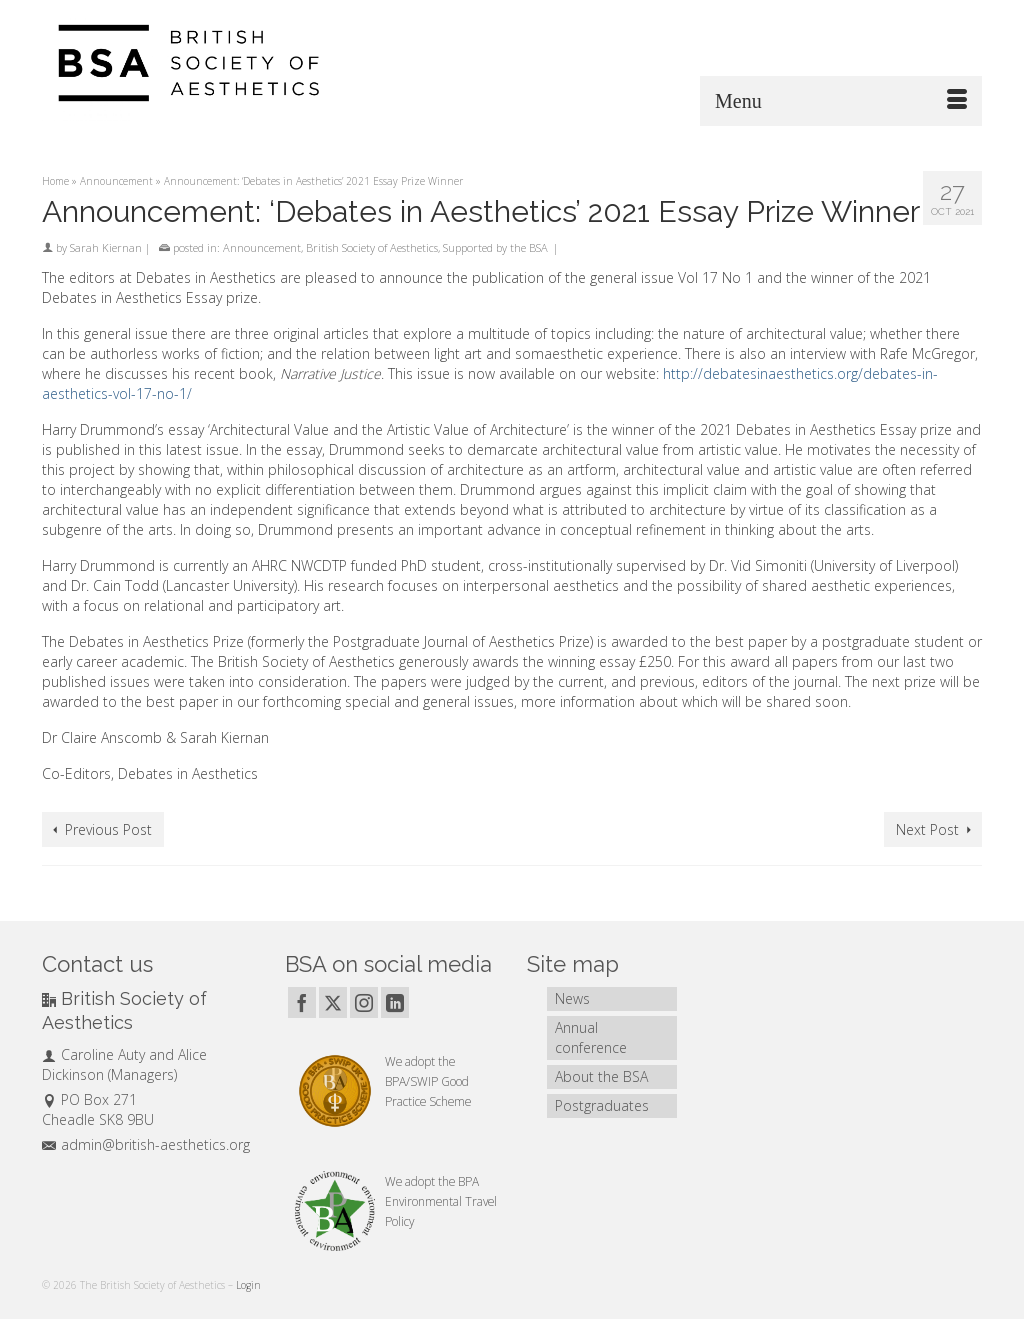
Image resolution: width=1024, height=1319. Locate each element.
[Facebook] (302, 1002)
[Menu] (841, 101)
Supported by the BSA (495, 247)
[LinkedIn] (395, 1002)
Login (248, 1285)
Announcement (262, 247)
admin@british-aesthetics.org (146, 1144)
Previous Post (108, 829)
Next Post (927, 829)
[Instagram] (364, 1002)
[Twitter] (333, 1002)
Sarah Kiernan (106, 247)
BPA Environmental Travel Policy (441, 1201)
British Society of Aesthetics (372, 247)
